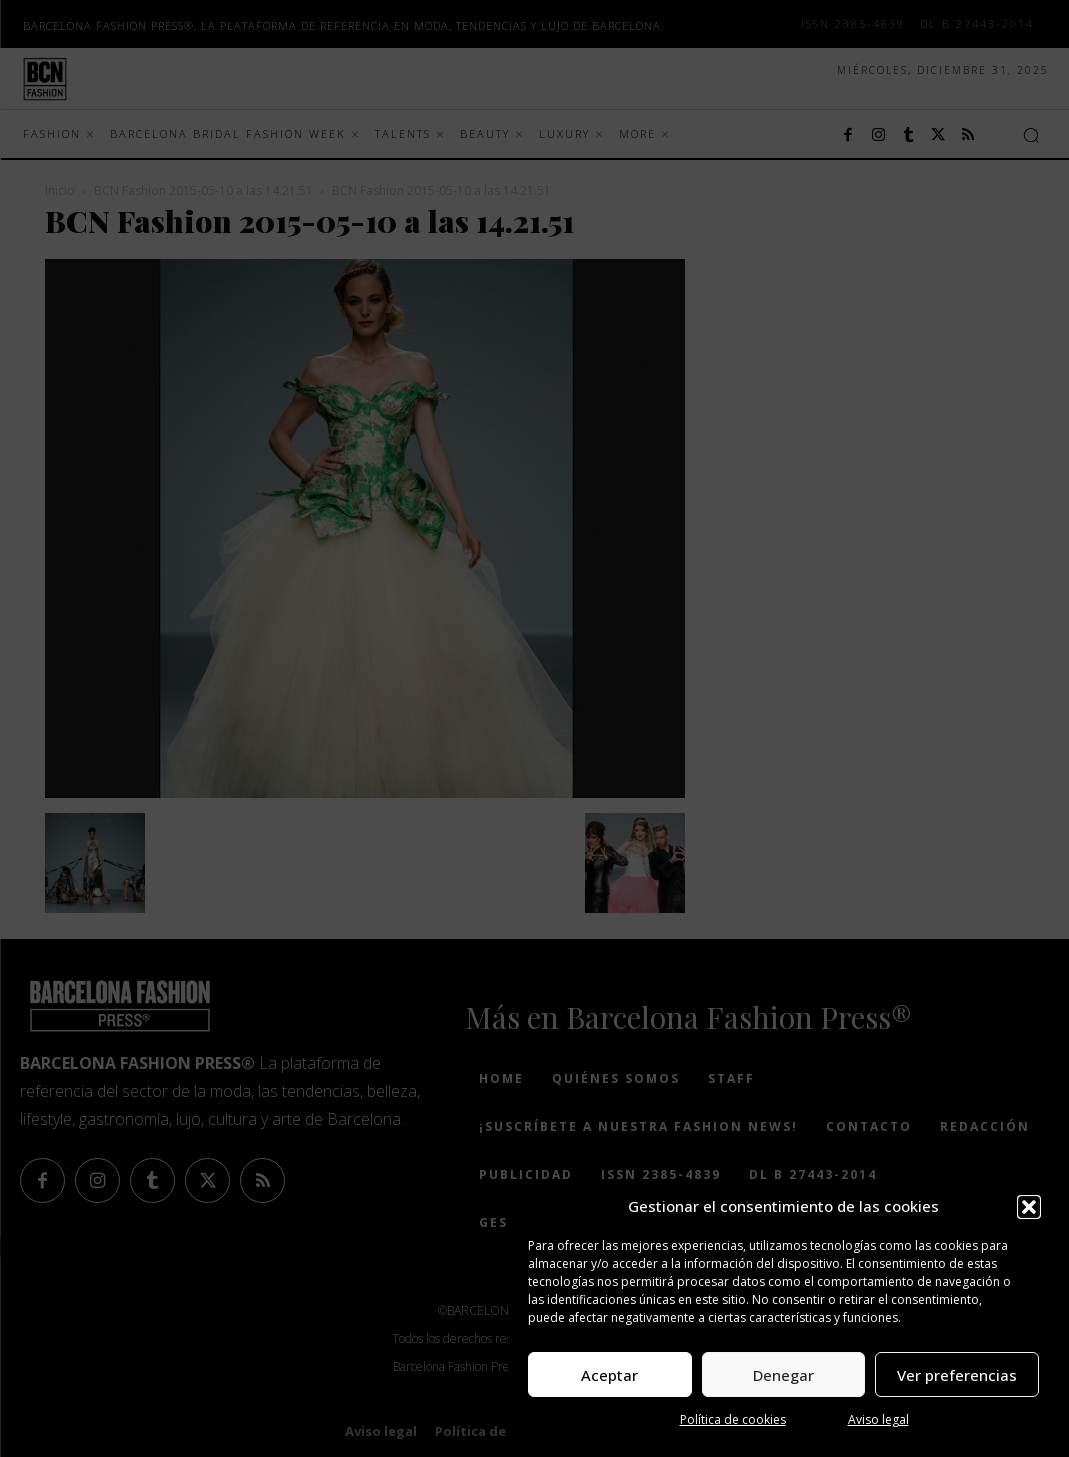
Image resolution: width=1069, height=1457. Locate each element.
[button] (1029, 1207)
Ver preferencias (957, 1375)
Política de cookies (733, 1419)
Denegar (783, 1375)
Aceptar (609, 1375)
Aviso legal (878, 1419)
